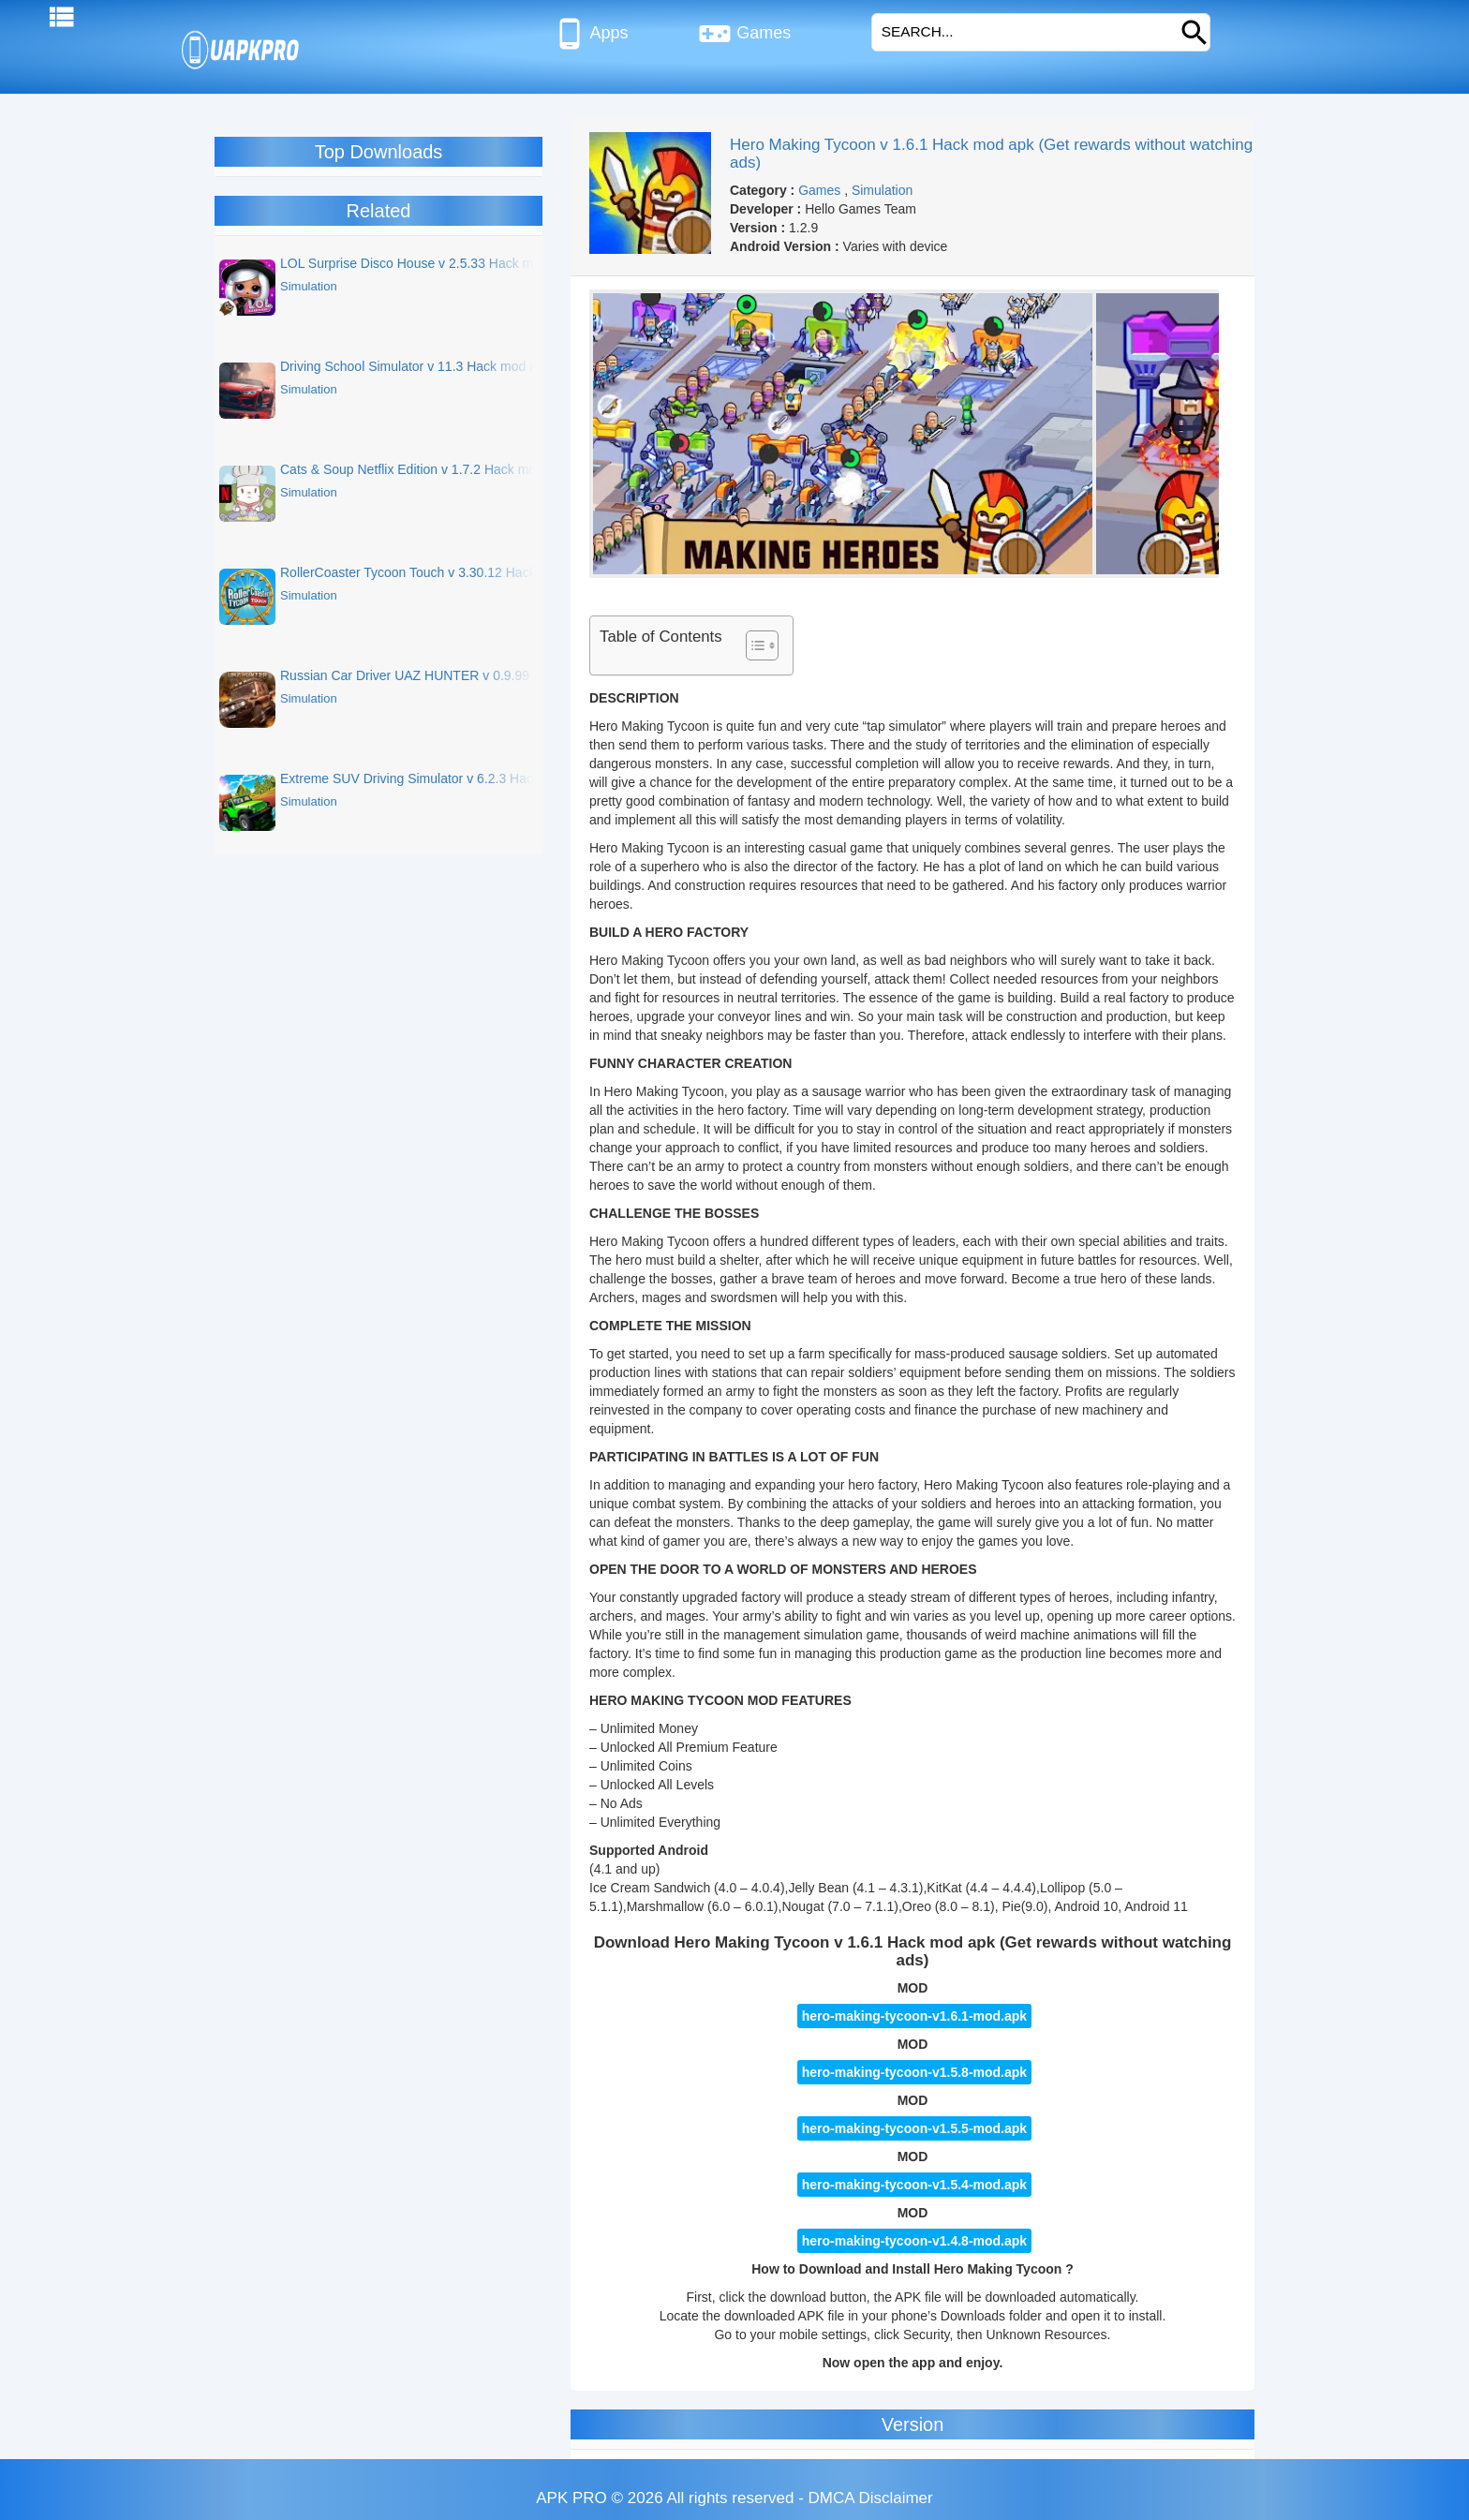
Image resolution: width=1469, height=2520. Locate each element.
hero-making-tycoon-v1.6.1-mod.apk (914, 2016)
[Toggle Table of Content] (753, 645)
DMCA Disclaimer (871, 2498)
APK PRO (571, 2498)
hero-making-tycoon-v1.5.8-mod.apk (914, 2072)
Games (744, 34)
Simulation (882, 190)
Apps (591, 34)
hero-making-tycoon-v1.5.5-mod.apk (914, 2128)
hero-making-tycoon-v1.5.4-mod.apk (914, 2184)
